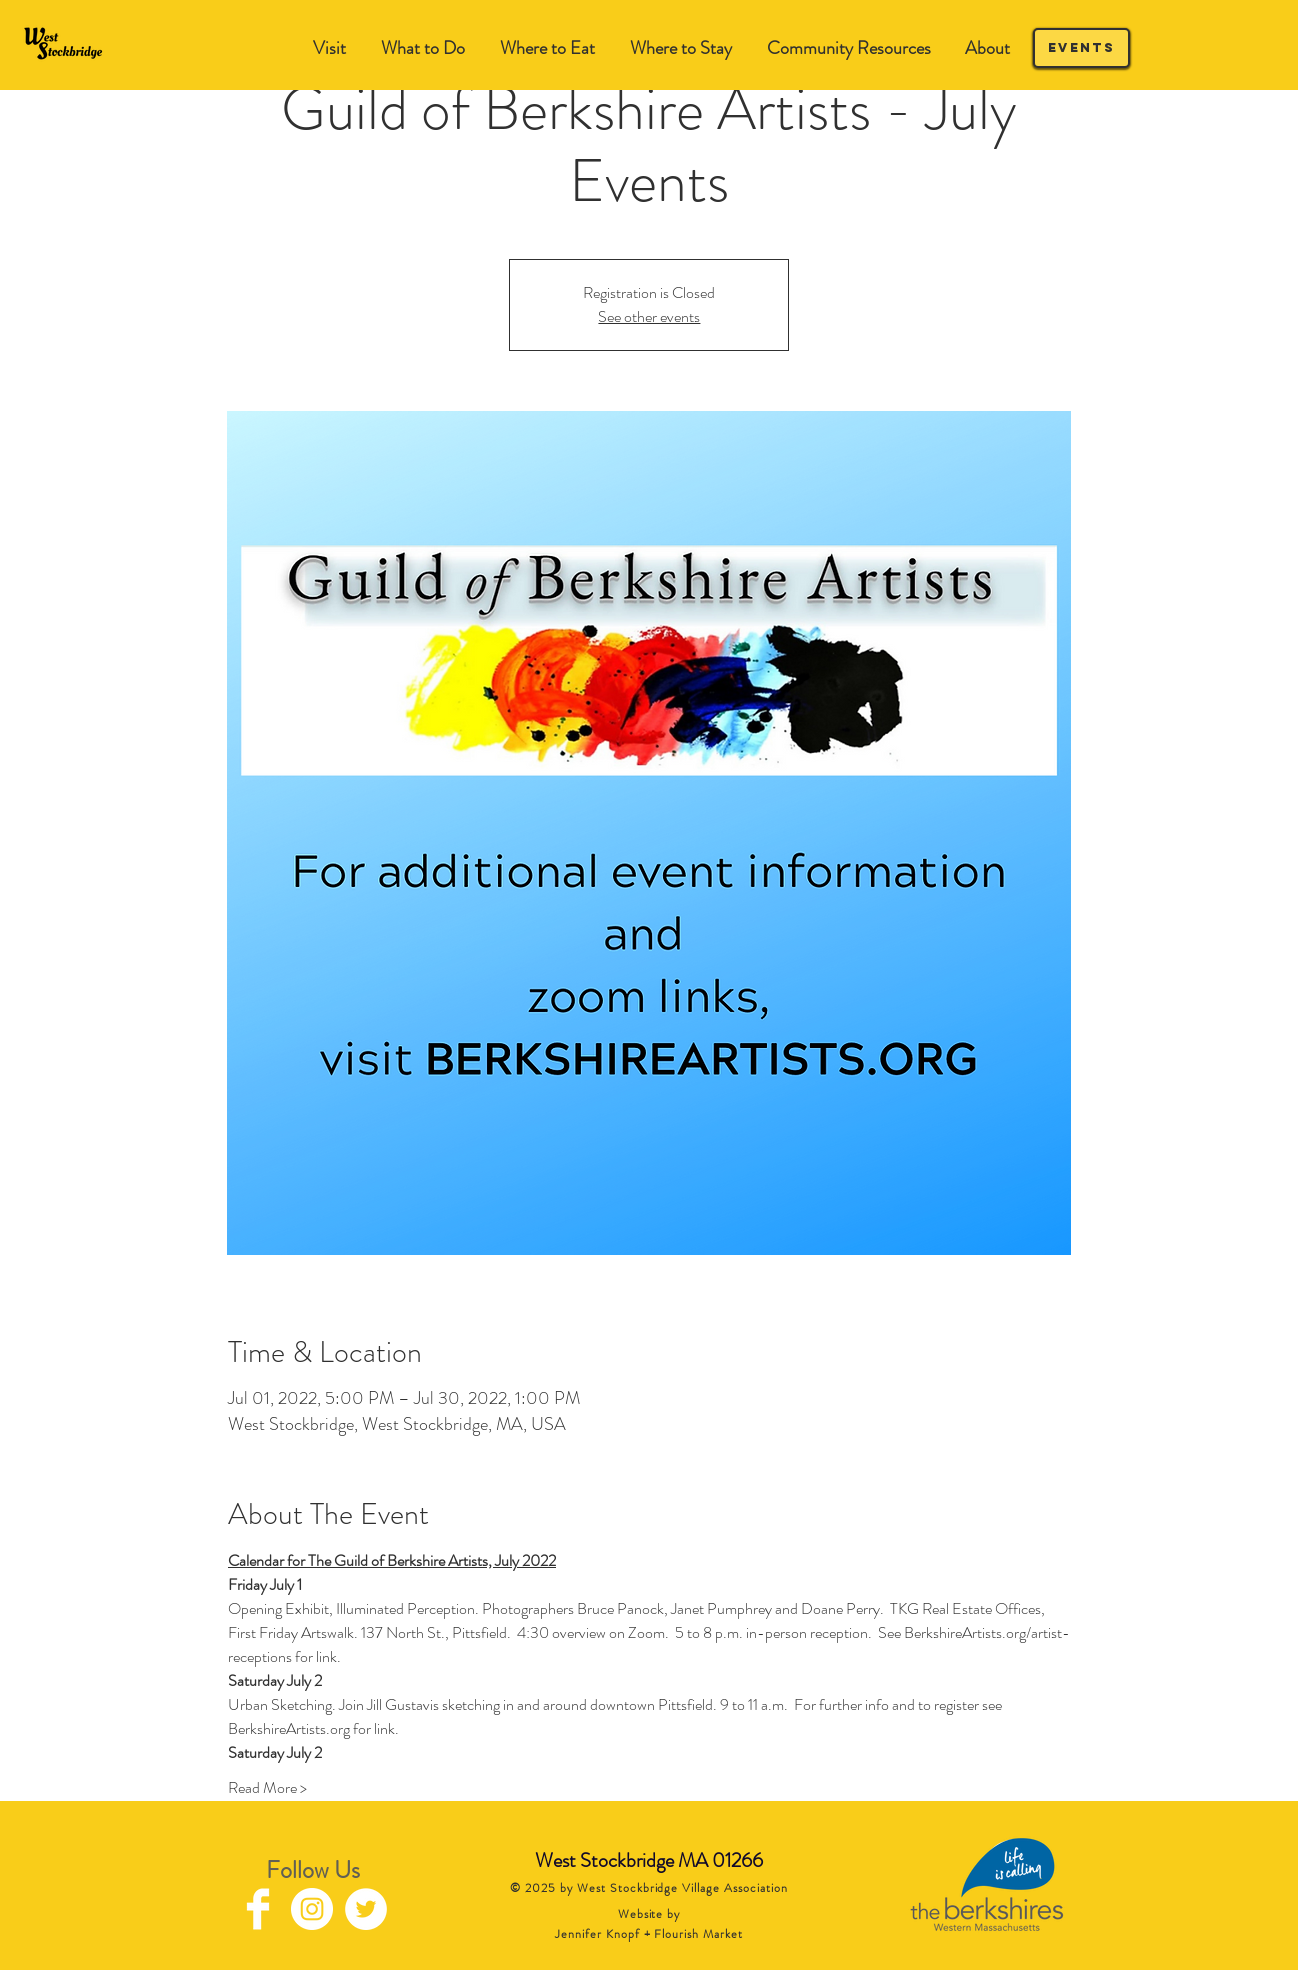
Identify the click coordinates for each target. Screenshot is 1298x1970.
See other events (649, 316)
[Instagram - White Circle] (312, 1909)
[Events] (1081, 48)
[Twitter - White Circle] (366, 1909)
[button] (422, 48)
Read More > (267, 1788)
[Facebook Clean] (258, 1909)
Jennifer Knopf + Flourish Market (649, 1934)
